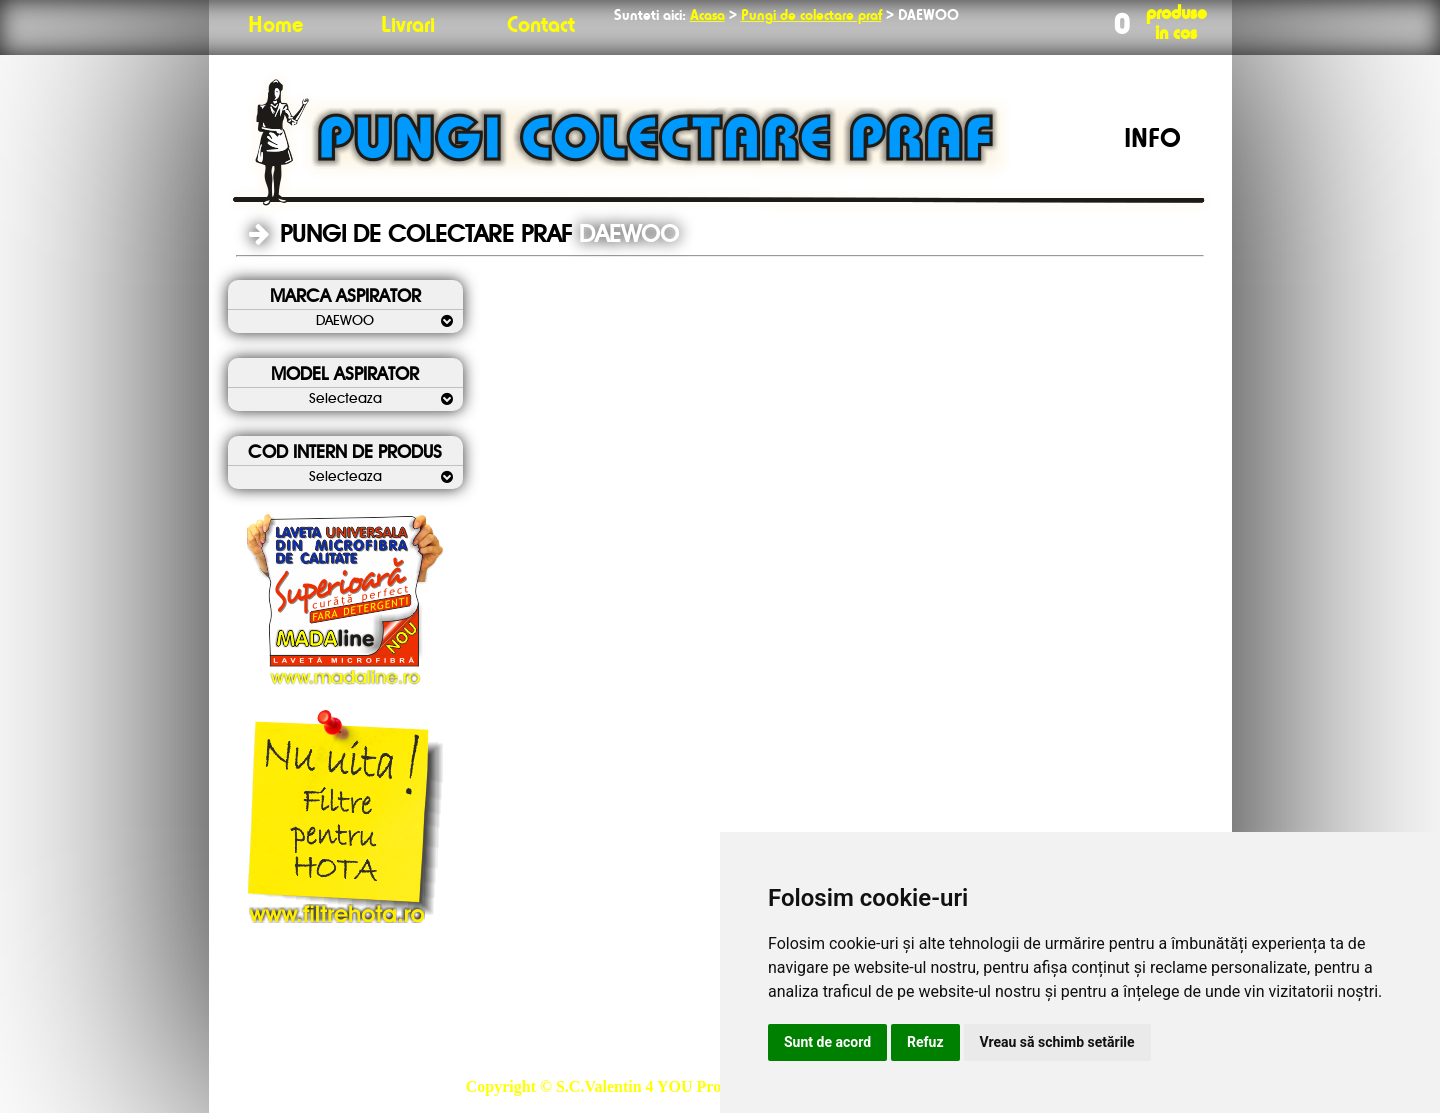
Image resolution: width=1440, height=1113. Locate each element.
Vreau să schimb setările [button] (1057, 1042)
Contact (541, 26)
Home (275, 26)
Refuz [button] (925, 1042)
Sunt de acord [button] (827, 1042)
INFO (1152, 140)
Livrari (408, 26)
